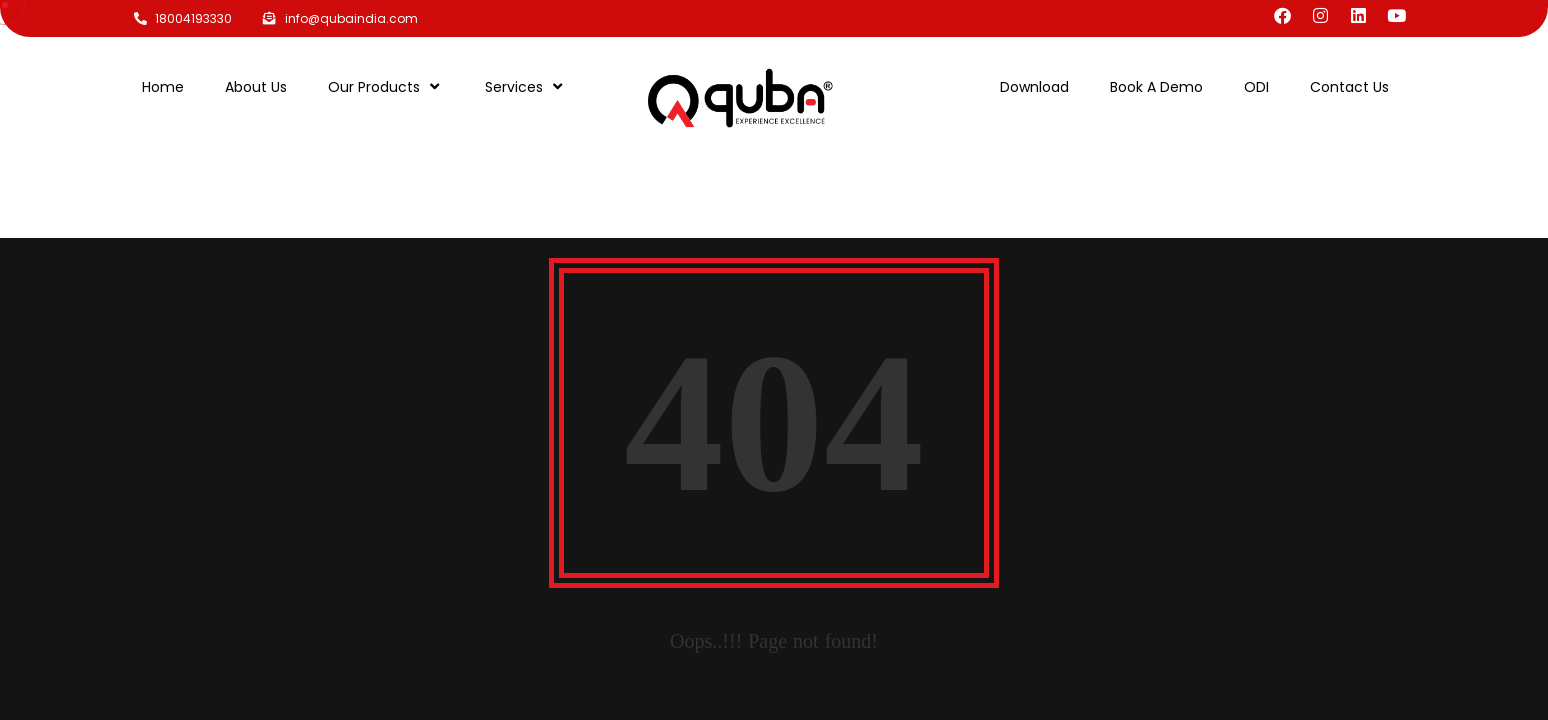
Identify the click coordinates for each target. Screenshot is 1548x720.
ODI (1256, 87)
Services (526, 86)
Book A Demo (1156, 87)
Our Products (386, 86)
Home (163, 87)
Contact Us (1349, 87)
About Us (256, 87)
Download (1034, 87)
